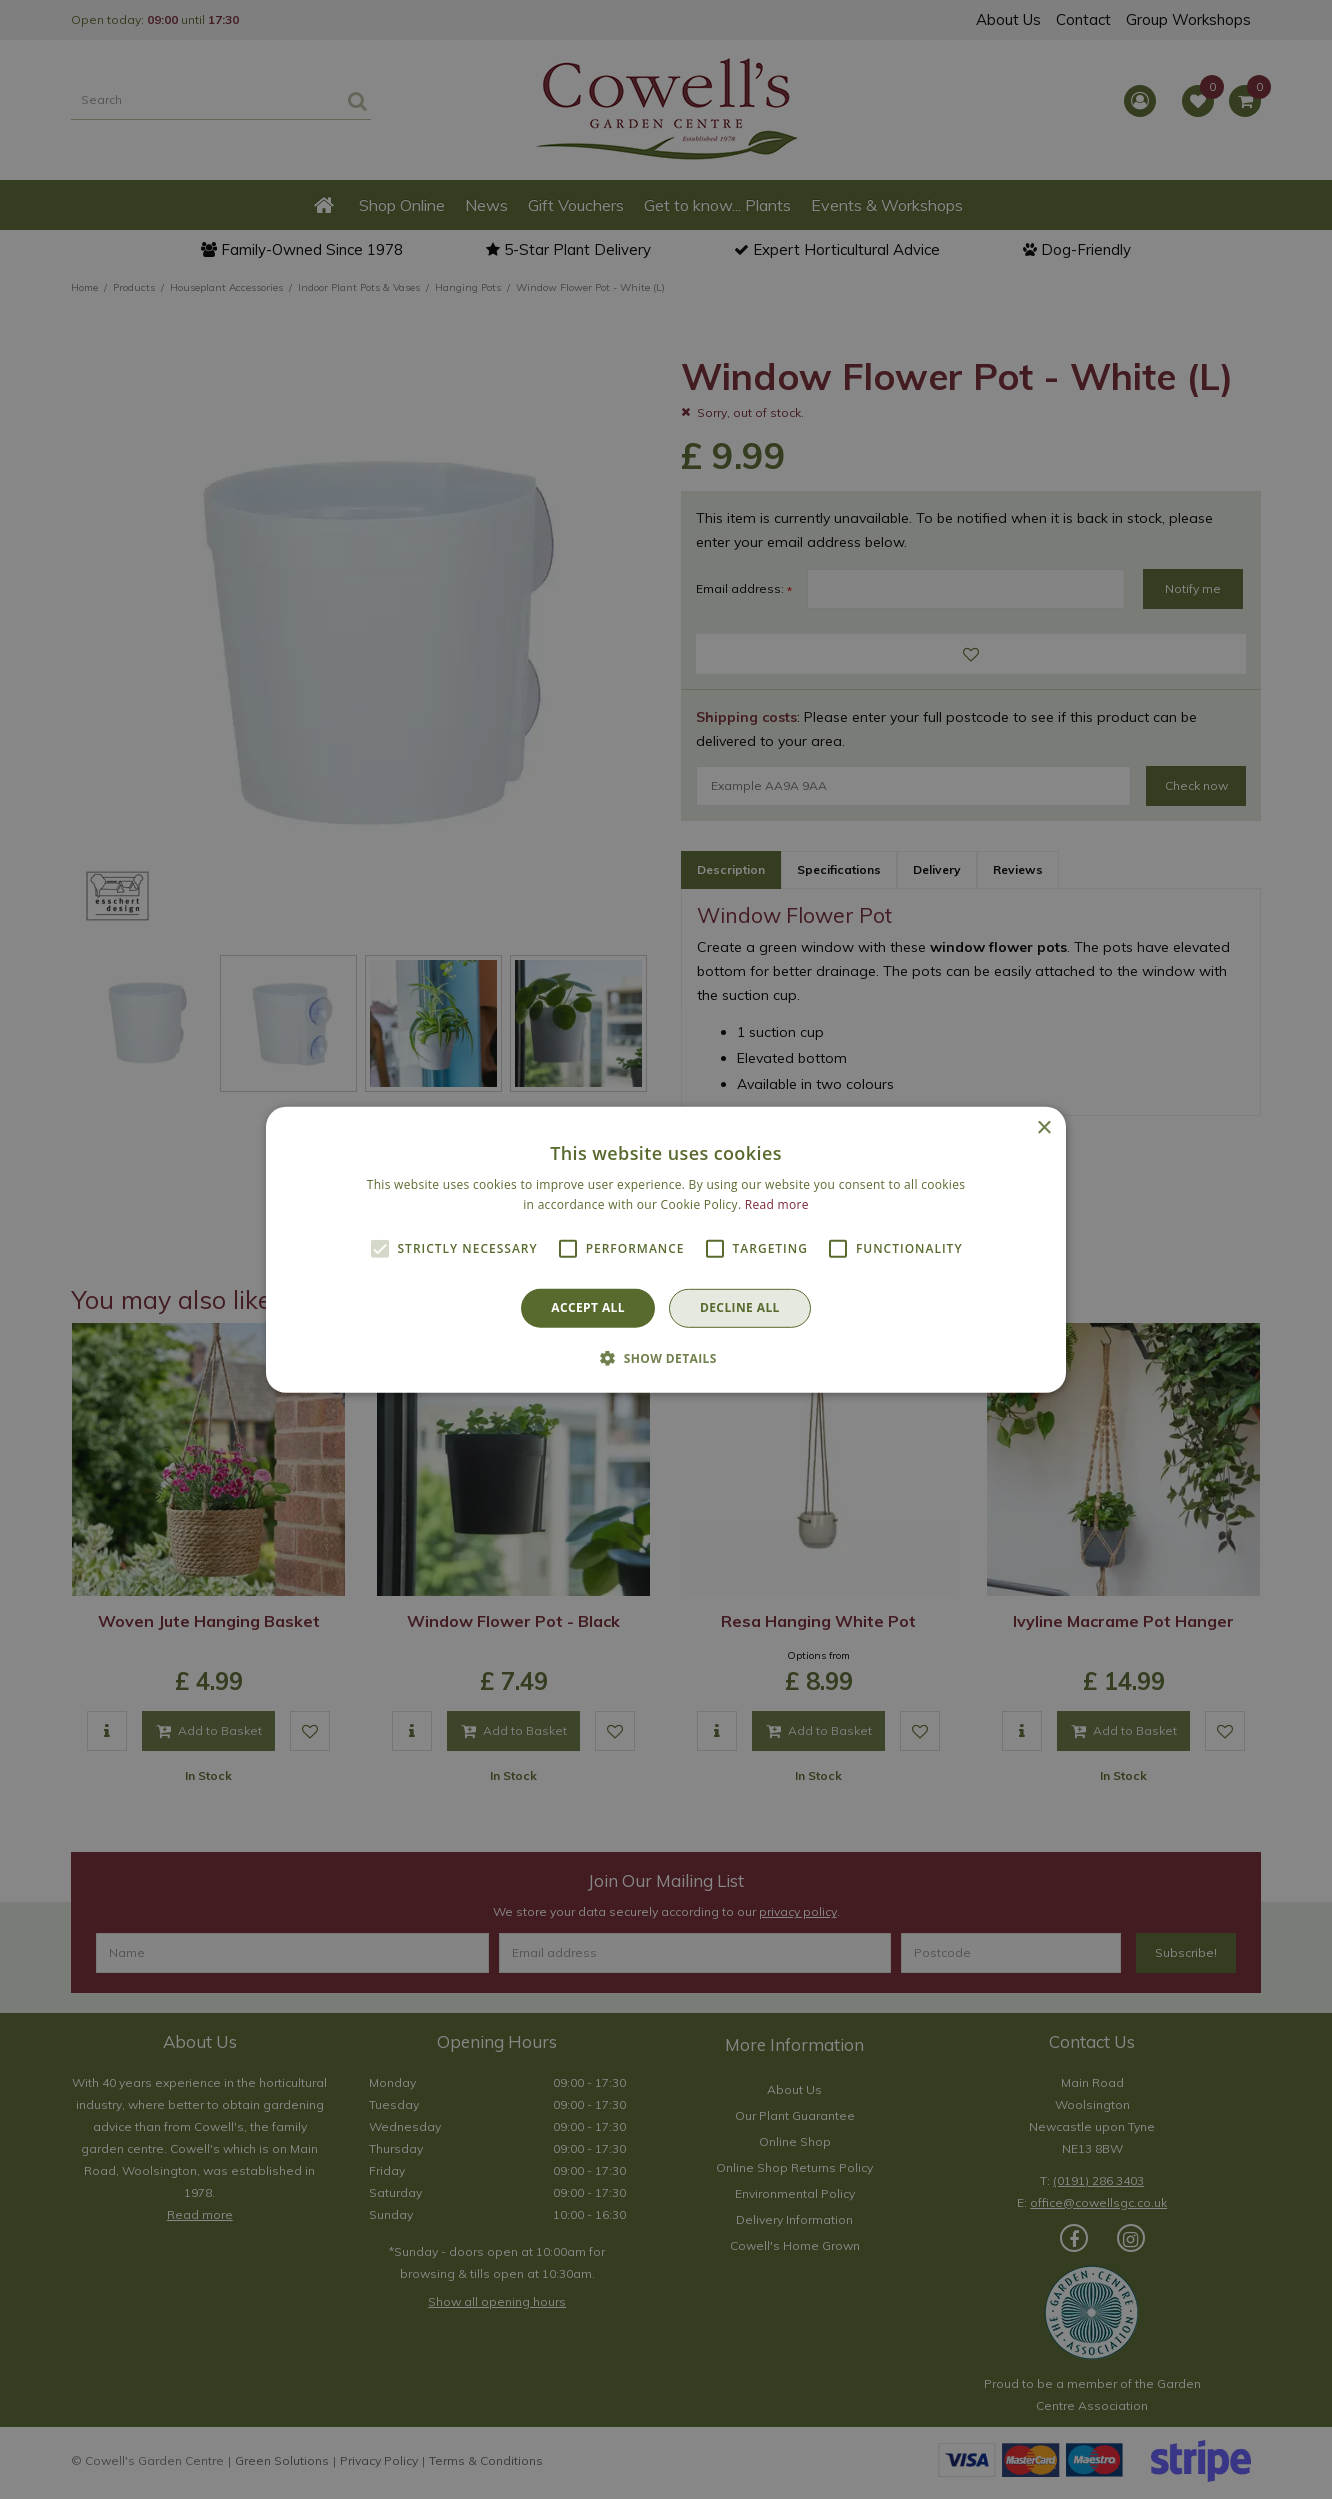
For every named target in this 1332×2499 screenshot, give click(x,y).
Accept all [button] (588, 1307)
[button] (666, 1358)
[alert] (666, 1249)
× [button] (1043, 1127)
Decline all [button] (740, 1307)
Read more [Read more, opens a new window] (777, 1204)
